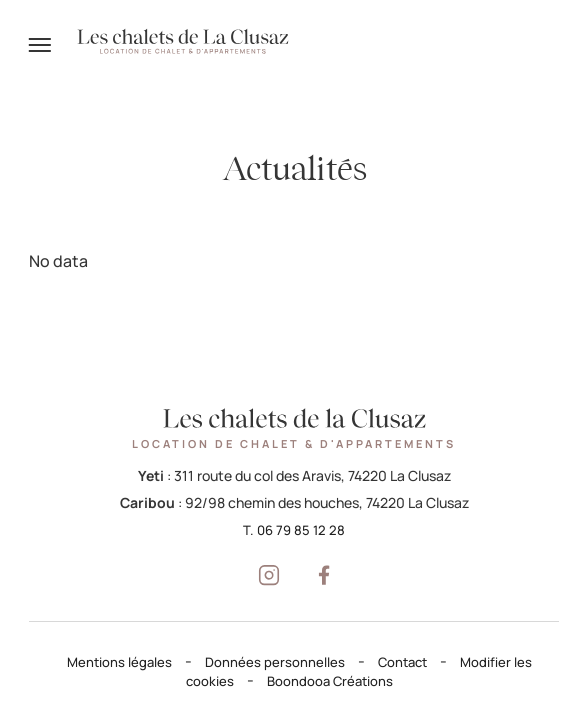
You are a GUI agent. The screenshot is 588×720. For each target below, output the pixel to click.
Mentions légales (119, 662)
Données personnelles (275, 662)
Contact (402, 662)
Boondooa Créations (330, 681)
